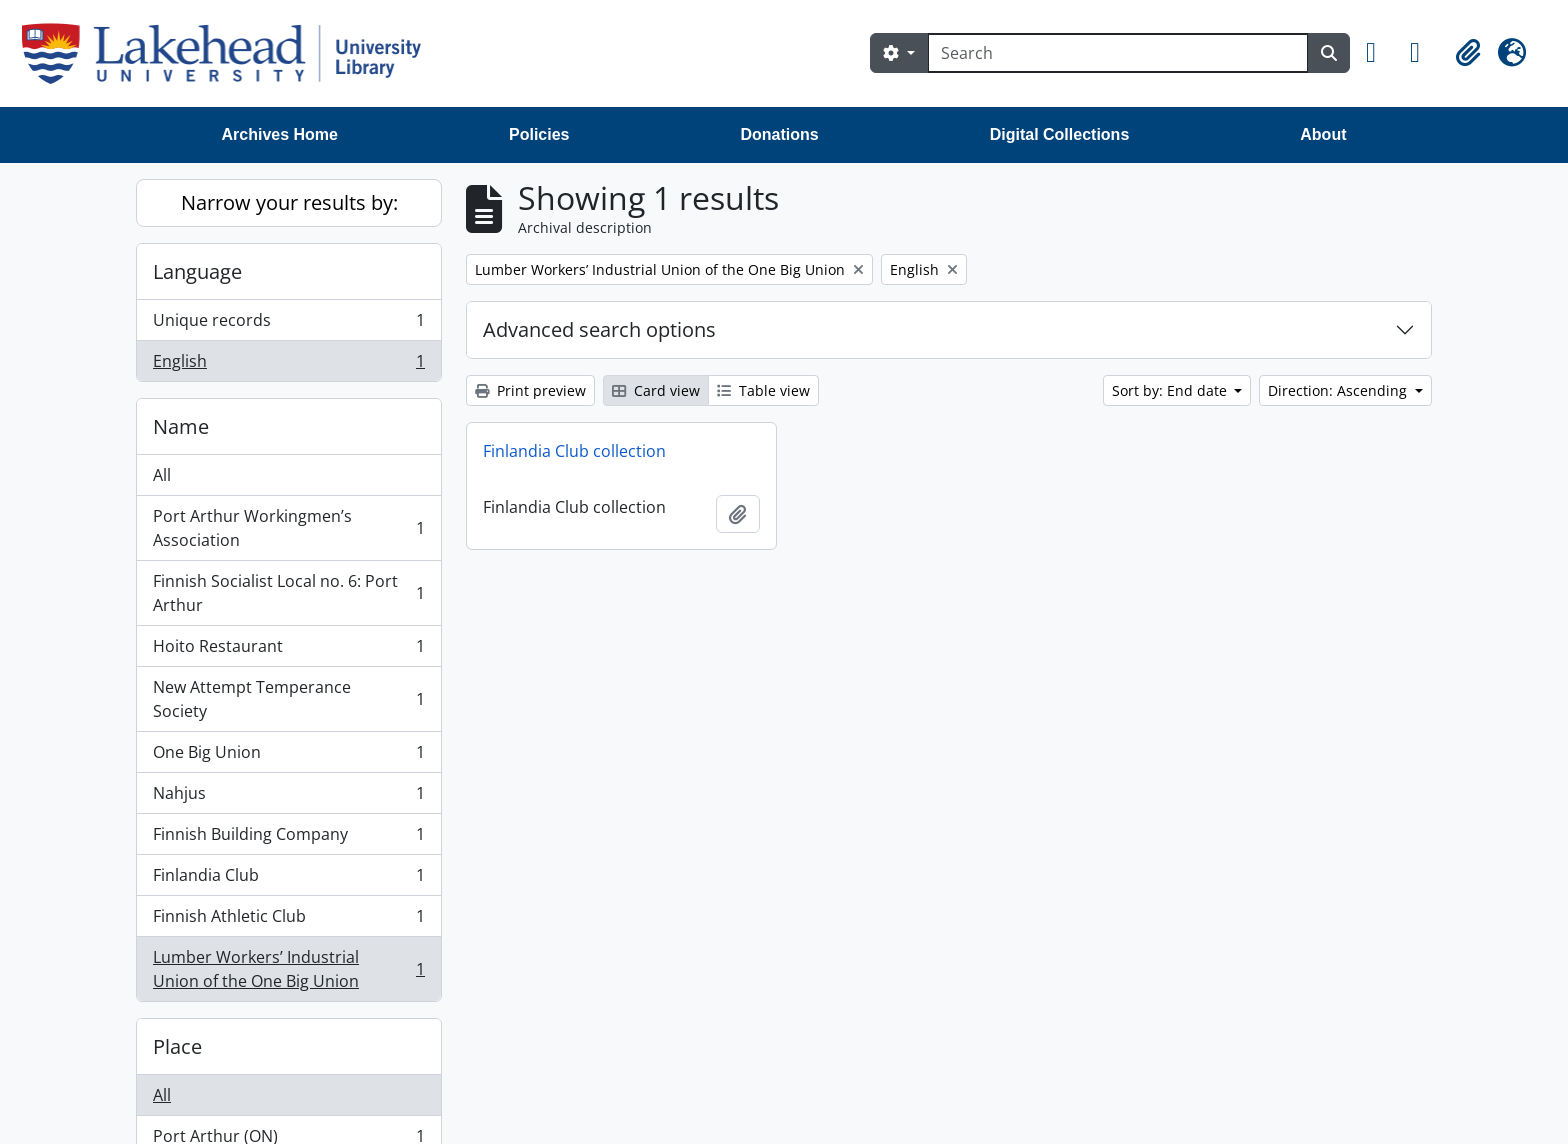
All (162, 475)
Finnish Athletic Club (288, 920)
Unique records (288, 324)
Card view (656, 390)
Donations (779, 134)
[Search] (1118, 53)
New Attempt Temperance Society (288, 699)
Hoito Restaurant (288, 650)
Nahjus (288, 797)
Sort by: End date (1171, 390)
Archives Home (280, 134)
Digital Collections (1060, 134)
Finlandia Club (288, 879)
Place (177, 1046)
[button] (1380, 53)
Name (181, 426)
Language (197, 271)
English (288, 365)
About (1323, 134)
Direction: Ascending (1339, 390)
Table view (763, 390)
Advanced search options (599, 329)
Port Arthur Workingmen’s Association (288, 528)
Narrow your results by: (289, 202)
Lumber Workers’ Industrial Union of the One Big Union (288, 969)
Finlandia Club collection (574, 451)
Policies (539, 134)
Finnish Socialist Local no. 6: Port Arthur (288, 593)
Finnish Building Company (288, 838)
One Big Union (288, 756)
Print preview (530, 390)
